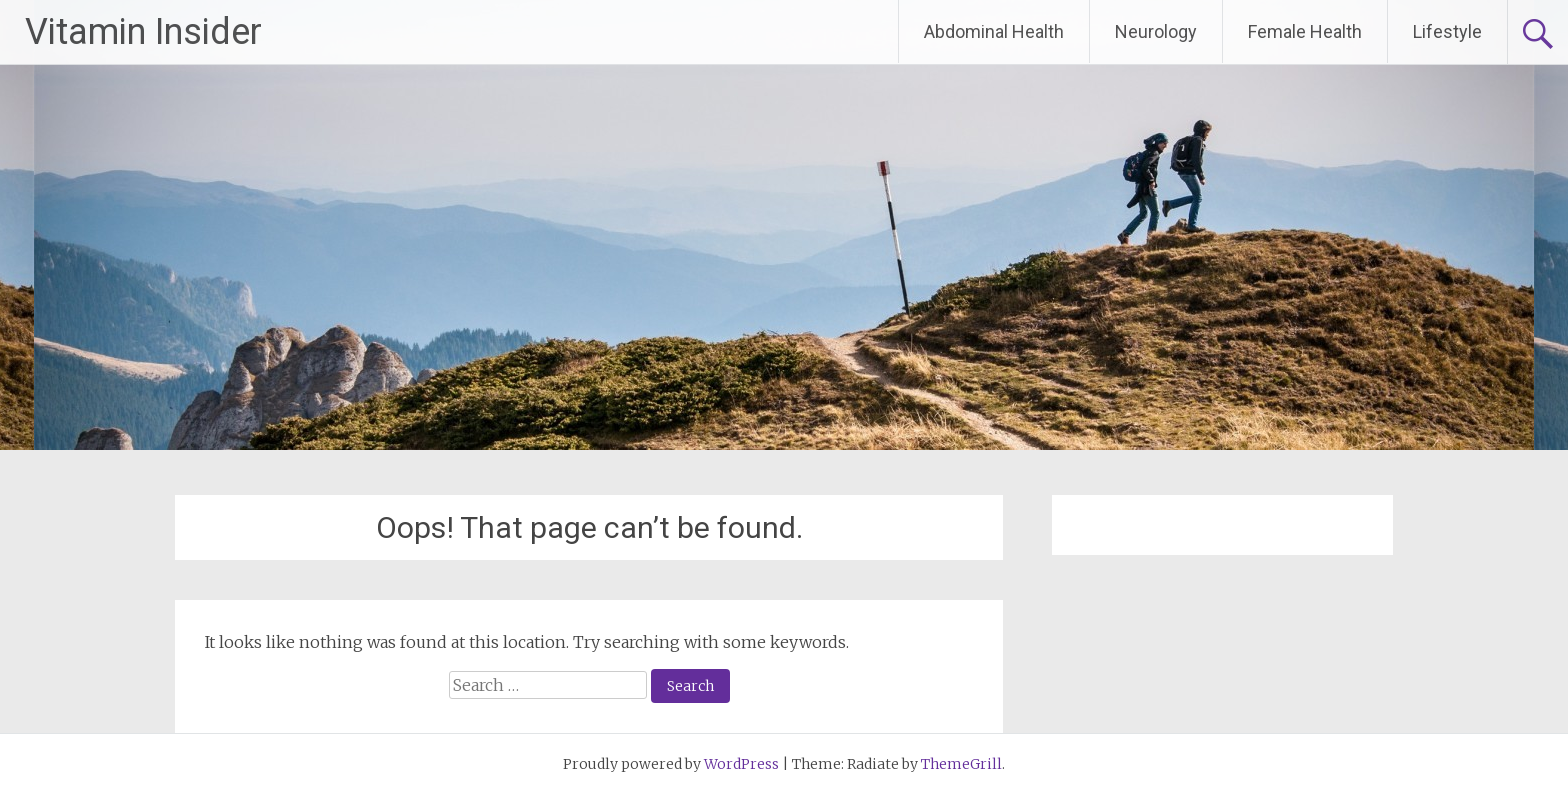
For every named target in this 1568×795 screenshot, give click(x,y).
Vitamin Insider (143, 32)
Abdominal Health (994, 31)
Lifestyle (1447, 31)
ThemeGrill (961, 764)
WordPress (741, 764)
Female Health (1305, 31)
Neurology (1156, 31)
